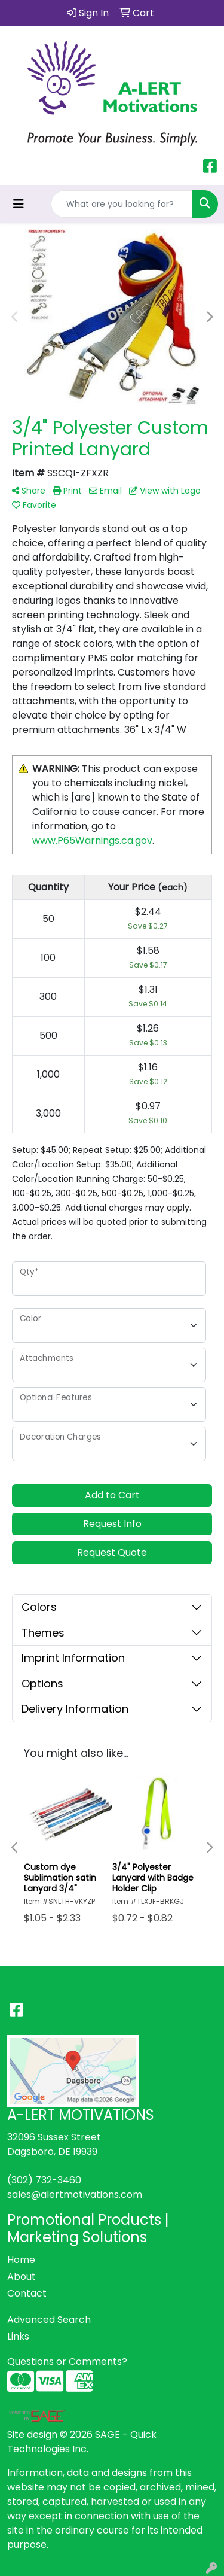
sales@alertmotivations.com (74, 2194)
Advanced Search (49, 2319)
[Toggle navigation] (18, 204)
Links (18, 2336)
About (21, 2276)
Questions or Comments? (67, 2361)
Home (21, 2260)
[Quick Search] (122, 204)
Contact (27, 2293)
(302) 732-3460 (44, 2180)
